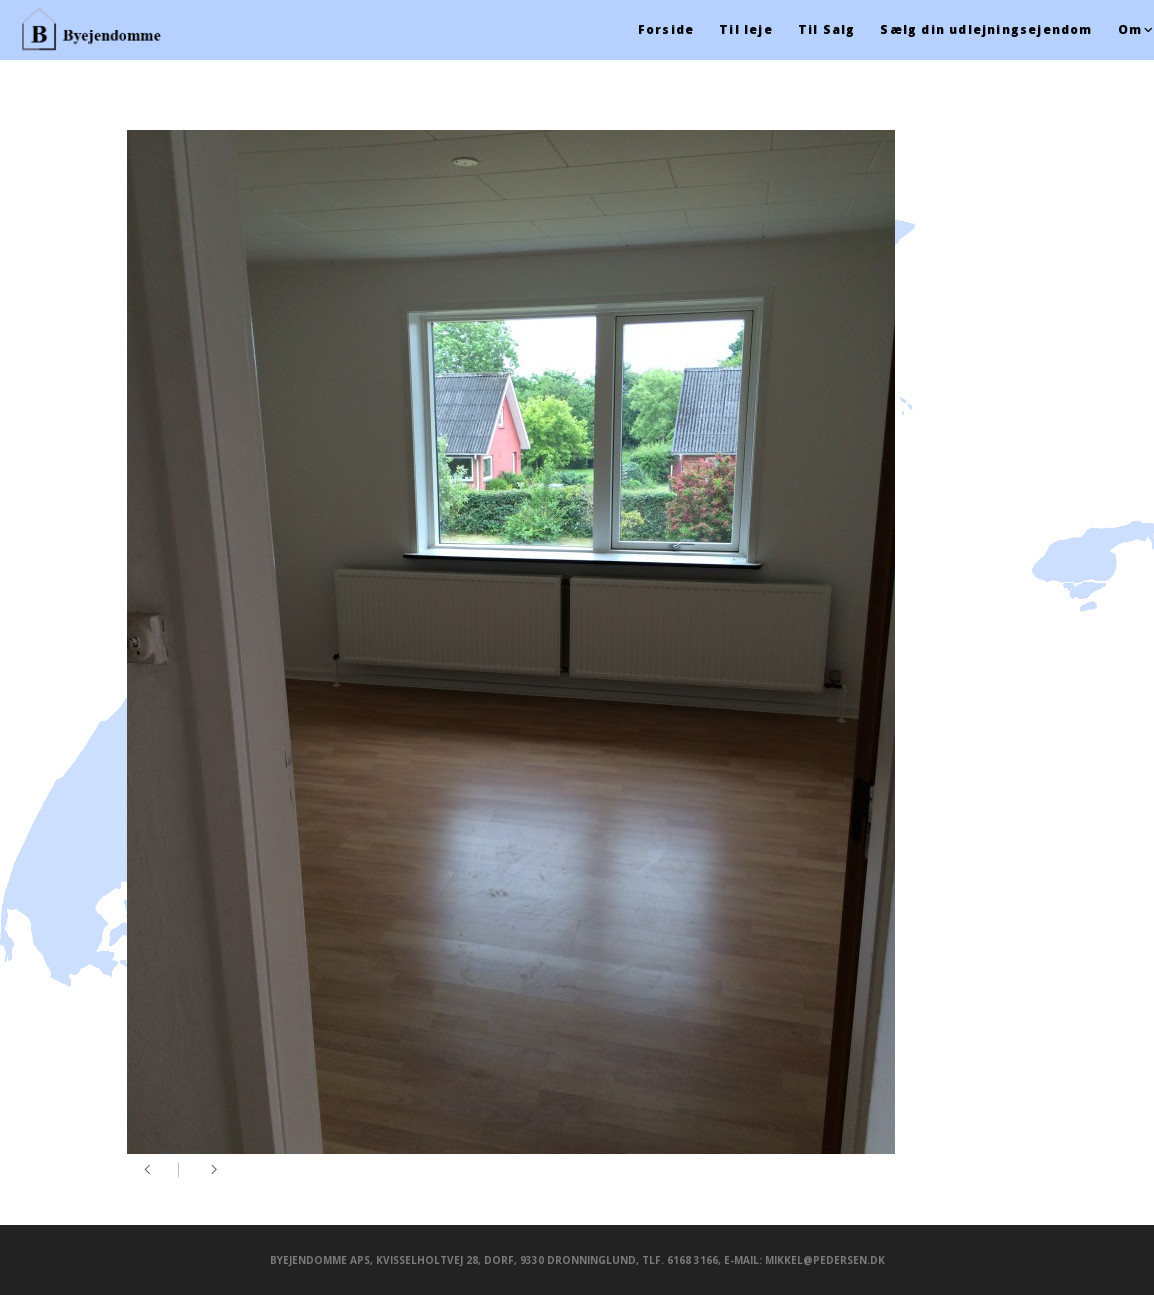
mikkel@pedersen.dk (825, 1260)
